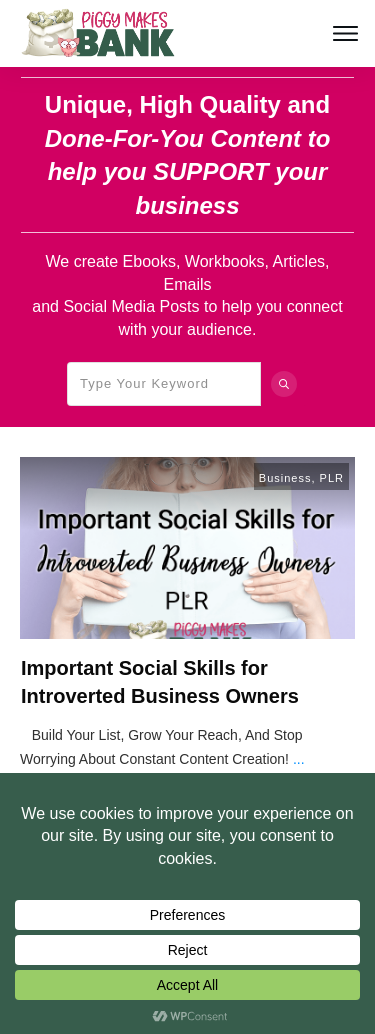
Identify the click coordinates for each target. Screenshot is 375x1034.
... (299, 759)
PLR (332, 478)
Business (285, 478)
